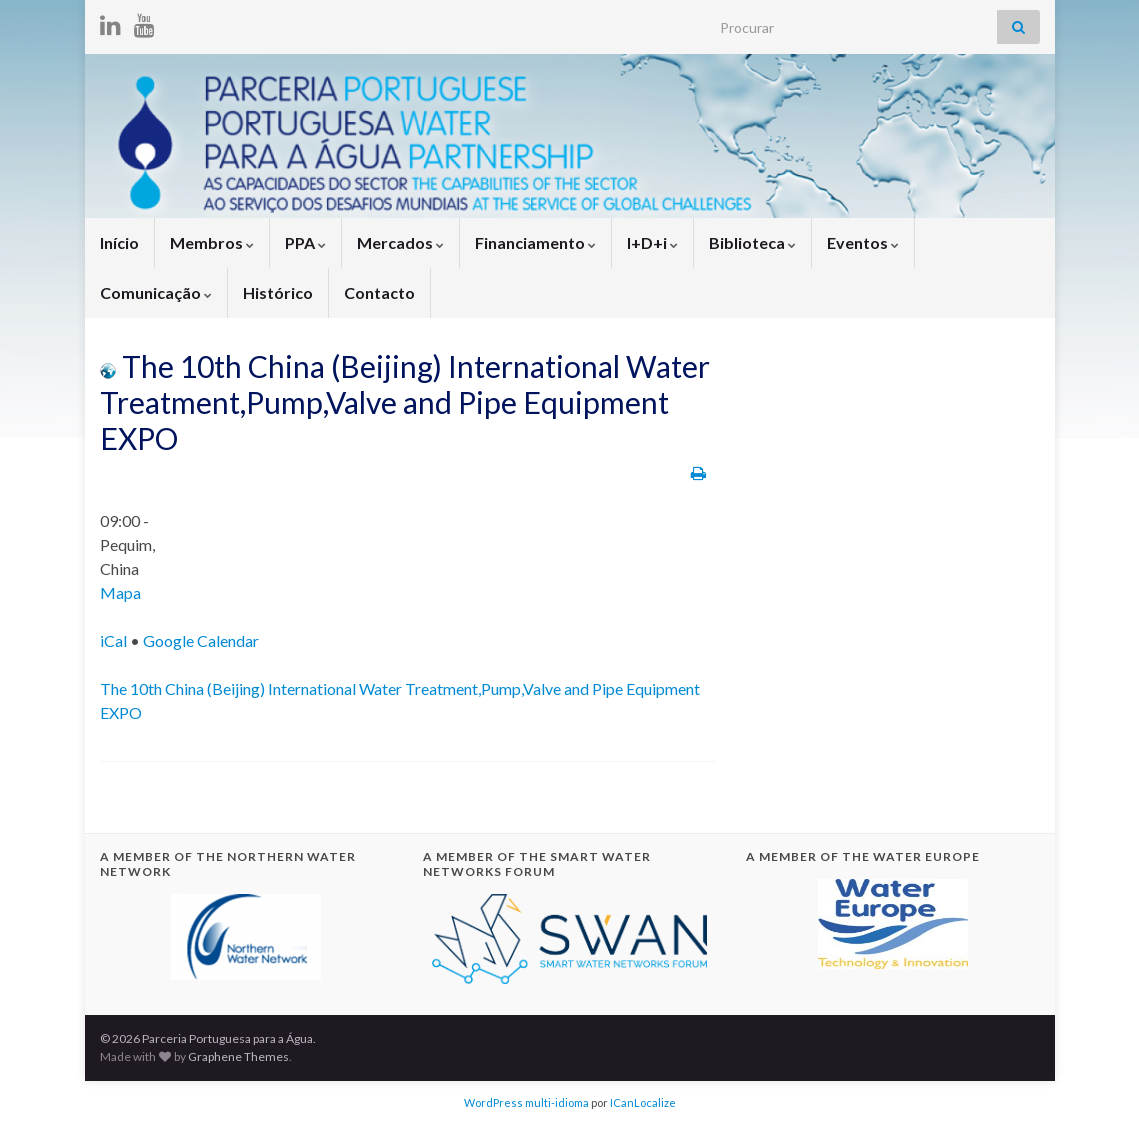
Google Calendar (201, 640)
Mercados (400, 242)
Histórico (278, 292)
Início (119, 242)
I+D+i (652, 242)
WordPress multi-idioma (526, 1102)
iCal (113, 640)
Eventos (863, 242)
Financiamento (535, 242)
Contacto (379, 292)
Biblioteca (752, 242)
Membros (212, 242)
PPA (305, 242)
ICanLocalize (643, 1102)
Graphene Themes (238, 1056)
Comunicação (156, 292)
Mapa (120, 592)
